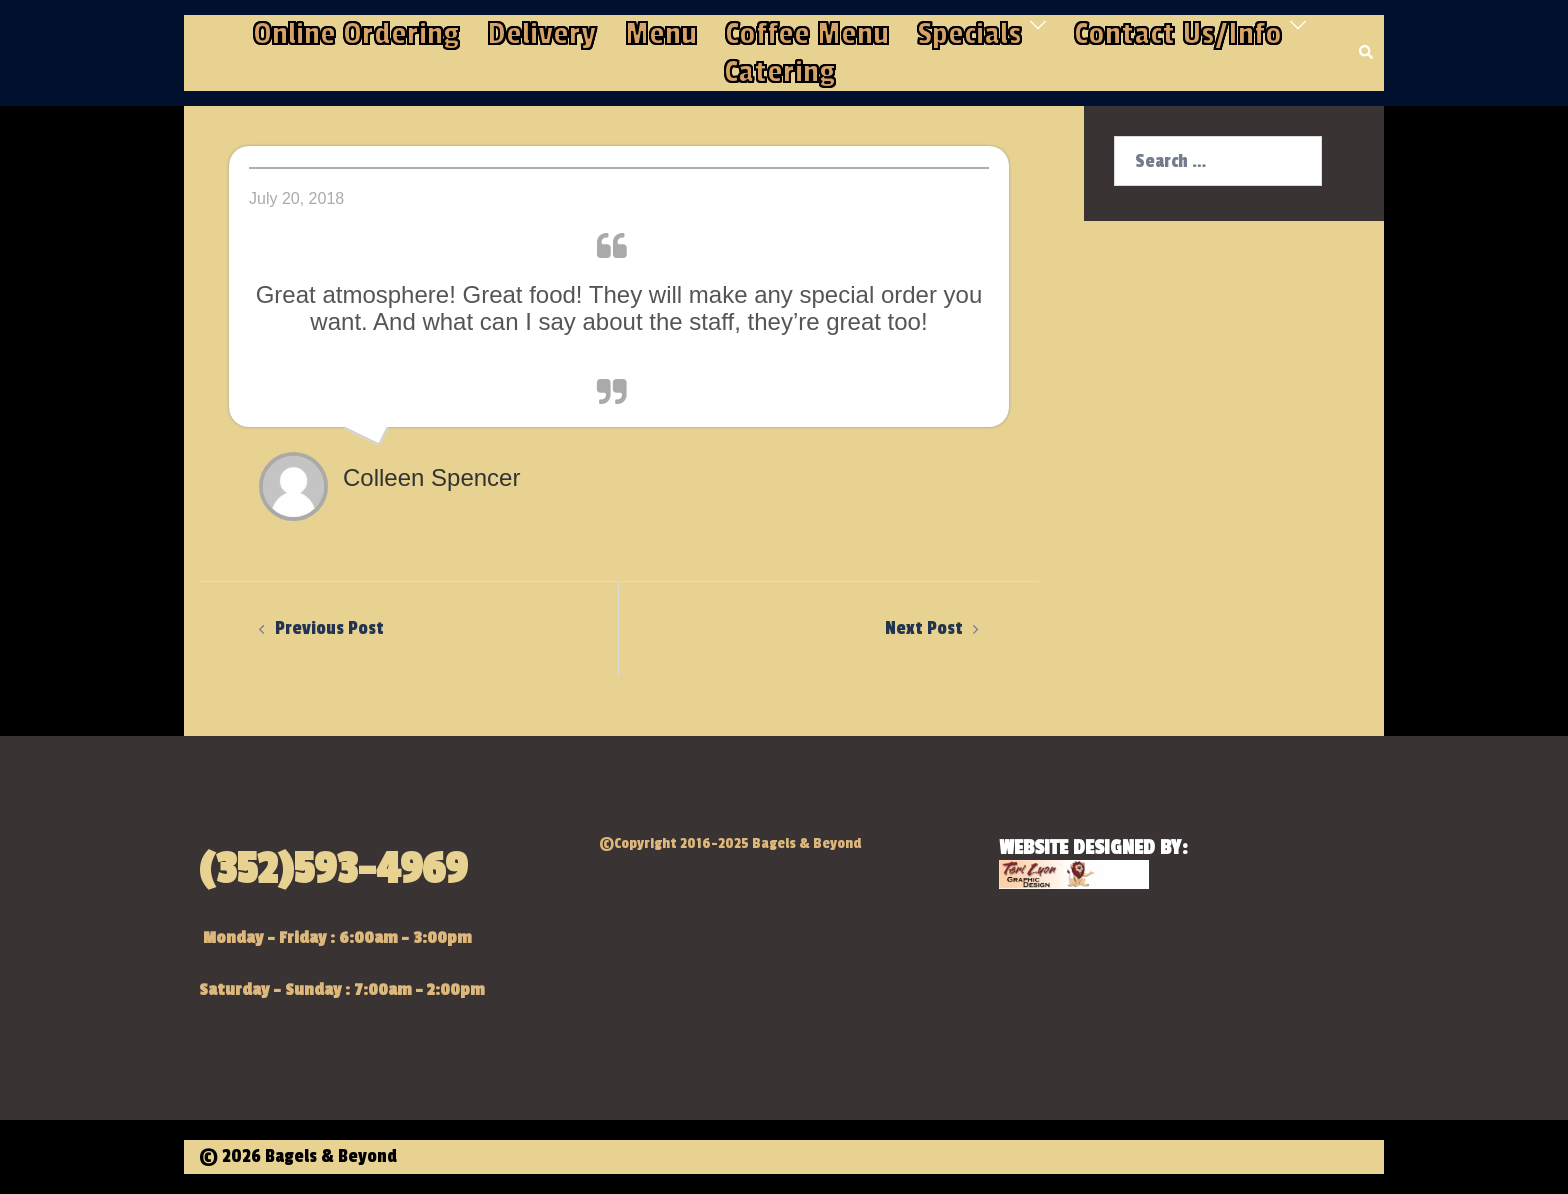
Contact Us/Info (1178, 34)
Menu (661, 34)
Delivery (542, 34)
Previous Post (329, 628)
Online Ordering (356, 34)
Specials (969, 34)
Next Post (924, 628)
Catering (779, 72)
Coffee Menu (807, 34)
